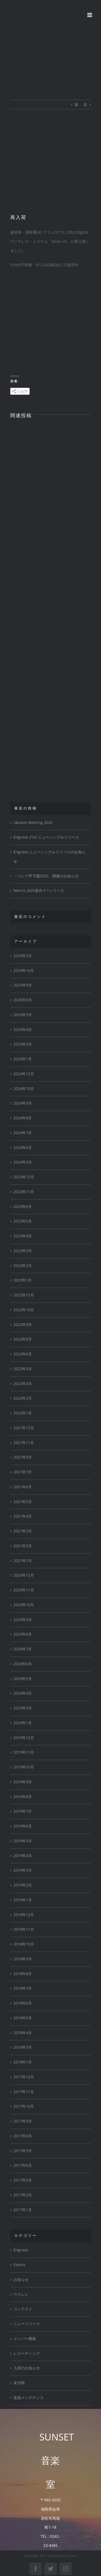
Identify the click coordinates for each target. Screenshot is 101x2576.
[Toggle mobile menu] (90, 15)
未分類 (19, 2382)
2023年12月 (23, 1177)
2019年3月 (22, 1870)
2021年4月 (22, 1516)
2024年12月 (23, 1073)
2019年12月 (23, 1737)
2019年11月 (23, 1752)
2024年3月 (22, 1162)
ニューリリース (26, 2323)
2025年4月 (22, 1029)
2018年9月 (22, 1959)
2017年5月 (22, 2180)
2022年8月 (22, 1339)
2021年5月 (22, 1501)
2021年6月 (22, 1486)
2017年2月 (22, 2195)
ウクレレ (21, 2294)
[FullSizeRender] (50, 166)
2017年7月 (22, 2150)
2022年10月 (23, 1309)
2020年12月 (23, 1575)
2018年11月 (23, 1929)
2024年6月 (22, 1147)
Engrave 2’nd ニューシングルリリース (46, 837)
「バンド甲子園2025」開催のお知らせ (46, 876)
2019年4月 (22, 1855)
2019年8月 (22, 1796)
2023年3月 (22, 1250)
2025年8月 (22, 1000)
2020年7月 (22, 1649)
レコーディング (26, 2353)
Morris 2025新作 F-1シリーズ (38, 890)
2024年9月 (22, 1103)
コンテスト (22, 2309)
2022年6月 (22, 1354)
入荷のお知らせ (26, 2368)
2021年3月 (22, 1531)
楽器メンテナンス (28, 2397)
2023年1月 (22, 1280)
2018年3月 (22, 2047)
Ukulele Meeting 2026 (33, 822)
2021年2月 (22, 1545)
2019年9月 (22, 1781)
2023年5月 (22, 1221)
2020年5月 (22, 1678)
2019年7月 (22, 1811)
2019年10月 (23, 1767)
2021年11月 (23, 1442)
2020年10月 (23, 1604)
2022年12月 (23, 1295)
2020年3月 (22, 1708)
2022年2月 (22, 1398)
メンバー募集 (24, 2338)
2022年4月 (22, 1383)
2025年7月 (22, 1014)
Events (19, 2264)
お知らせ (21, 2279)
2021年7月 (22, 1472)
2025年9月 (22, 985)
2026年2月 (22, 955)
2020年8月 (22, 1634)
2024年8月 (22, 1118)
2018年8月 (22, 1973)
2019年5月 (22, 1840)
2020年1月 (22, 1722)
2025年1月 (22, 1059)
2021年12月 (23, 1427)
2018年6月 (22, 2003)
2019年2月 (22, 1885)
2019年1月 (22, 1900)
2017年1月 (22, 2209)
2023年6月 (22, 1206)
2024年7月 (22, 1132)
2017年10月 (23, 2106)
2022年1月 (22, 1413)
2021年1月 (22, 1560)
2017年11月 (23, 2091)
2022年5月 (22, 1368)
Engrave (20, 2250)
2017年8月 (22, 2136)
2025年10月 (23, 970)
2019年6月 (22, 1826)
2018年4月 (22, 2032)
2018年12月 (23, 1914)
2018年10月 (23, 1944)
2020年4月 (22, 1693)
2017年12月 (23, 2077)
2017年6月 (22, 2165)
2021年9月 (22, 1457)
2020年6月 (22, 1663)
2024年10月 (23, 1088)
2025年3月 (22, 1044)
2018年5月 (22, 2018)
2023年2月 (22, 1265)
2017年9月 (22, 2121)
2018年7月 (22, 1988)
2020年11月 (23, 1590)
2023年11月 (23, 1191)
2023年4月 (22, 1236)
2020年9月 (22, 1619)
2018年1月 (22, 2062)
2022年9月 (22, 1324)
